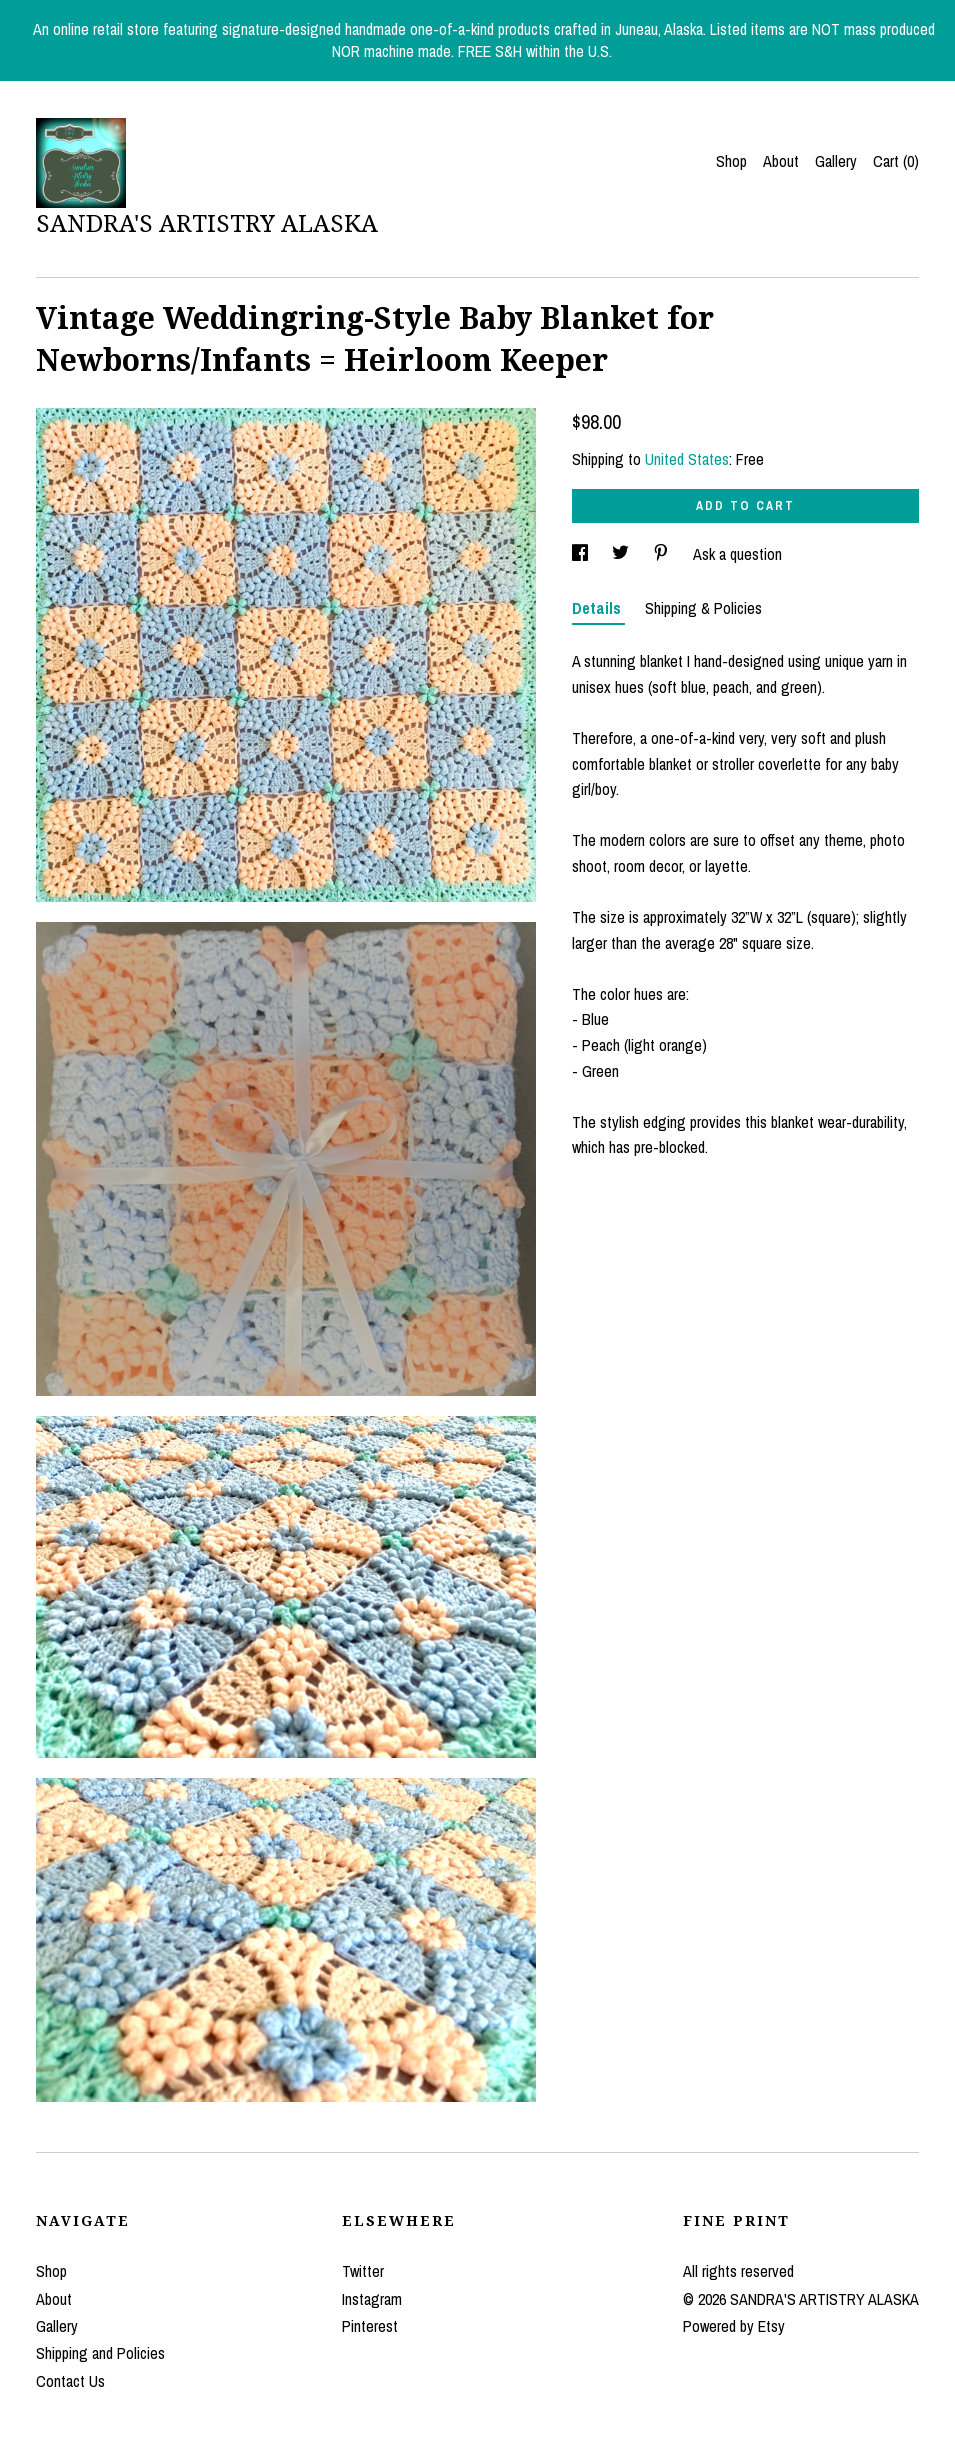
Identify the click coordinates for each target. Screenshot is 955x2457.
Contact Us (70, 2381)
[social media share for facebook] (582, 554)
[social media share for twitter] (622, 554)
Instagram (372, 2299)
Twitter (363, 2271)
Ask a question (737, 554)
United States (687, 459)
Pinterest (370, 2326)
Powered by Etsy (734, 2326)
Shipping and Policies (100, 2353)
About (781, 161)
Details (598, 608)
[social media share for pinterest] (663, 554)
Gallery (836, 161)
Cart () (896, 161)
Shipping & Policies (703, 608)
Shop (731, 161)
